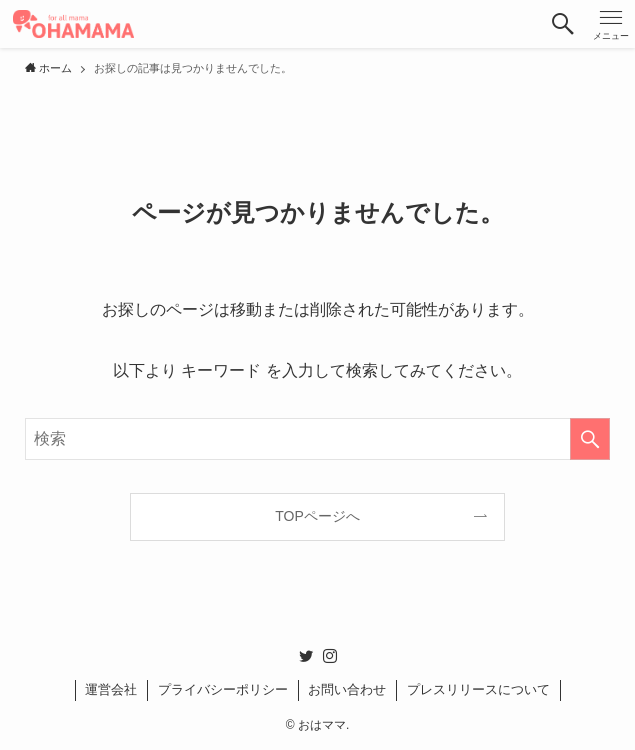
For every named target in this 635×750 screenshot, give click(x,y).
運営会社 (111, 689)
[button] (563, 24)
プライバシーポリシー (223, 689)
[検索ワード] (317, 439)
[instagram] (330, 656)
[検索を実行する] (590, 439)
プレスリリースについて (478, 689)
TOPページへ (317, 516)
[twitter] (306, 656)
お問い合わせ (347, 689)
